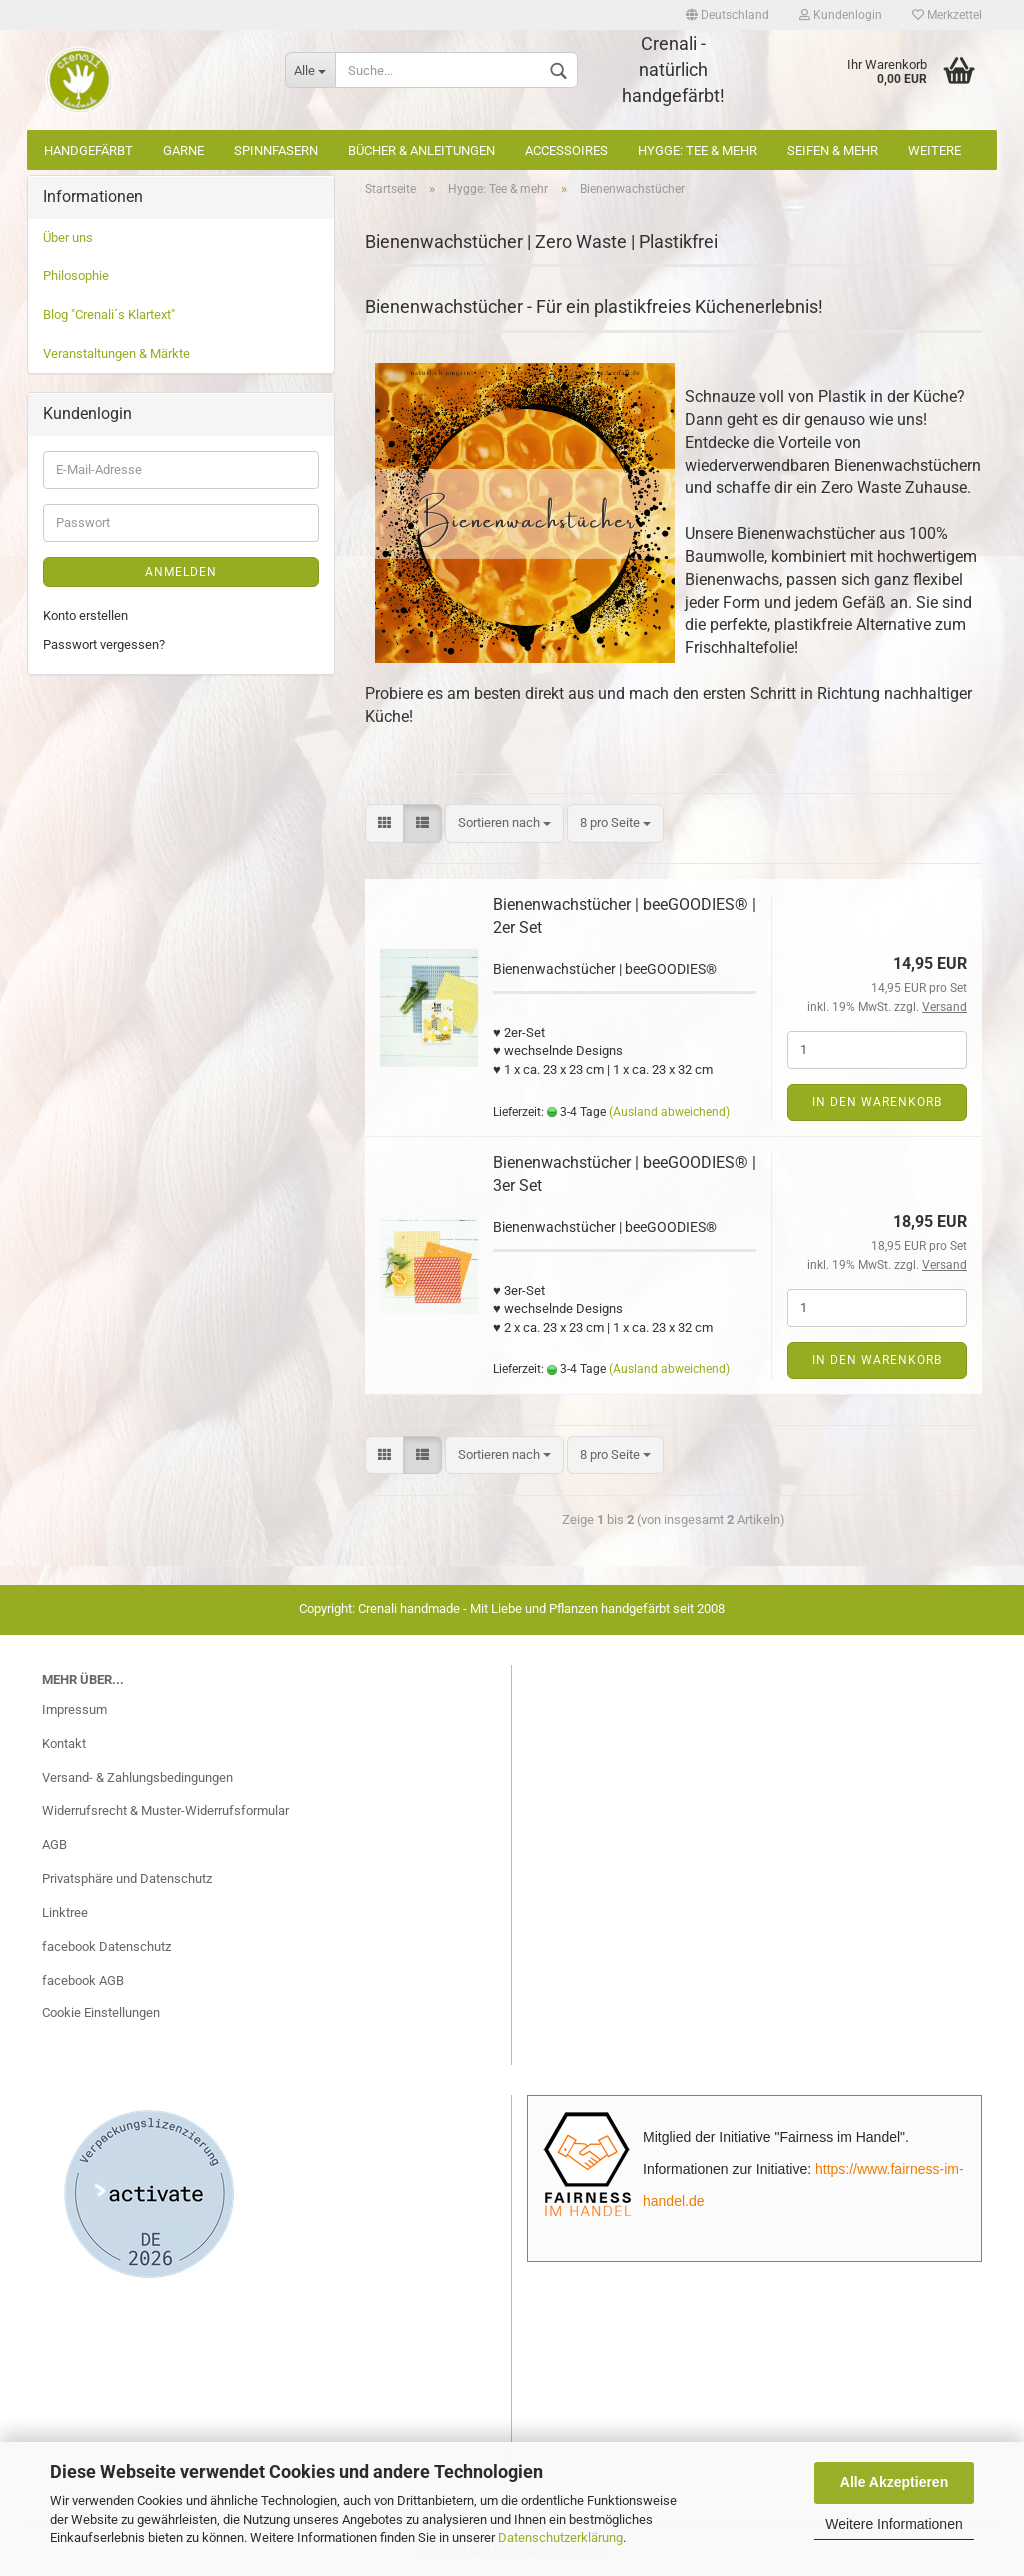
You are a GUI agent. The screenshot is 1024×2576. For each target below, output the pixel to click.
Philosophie (76, 275)
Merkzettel (947, 15)
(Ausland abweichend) (669, 1112)
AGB (54, 1844)
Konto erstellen (85, 615)
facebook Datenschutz (106, 1946)
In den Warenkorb (877, 1102)
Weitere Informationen (893, 2524)
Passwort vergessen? (104, 644)
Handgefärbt (88, 150)
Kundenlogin (840, 15)
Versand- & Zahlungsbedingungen (137, 1777)
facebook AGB (83, 1980)
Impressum (74, 1709)
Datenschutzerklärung (560, 2537)
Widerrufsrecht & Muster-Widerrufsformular (165, 1810)
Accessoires (566, 150)
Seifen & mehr (832, 150)
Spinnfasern (276, 150)
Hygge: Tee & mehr (697, 150)
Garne (183, 150)
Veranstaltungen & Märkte (116, 353)
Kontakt (64, 1743)
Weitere (934, 150)
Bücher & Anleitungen (421, 150)
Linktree (65, 1912)
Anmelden (181, 572)
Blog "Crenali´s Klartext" (109, 314)
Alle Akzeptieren (894, 2482)
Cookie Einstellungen (101, 2012)
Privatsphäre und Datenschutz (127, 1878)
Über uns (68, 237)
